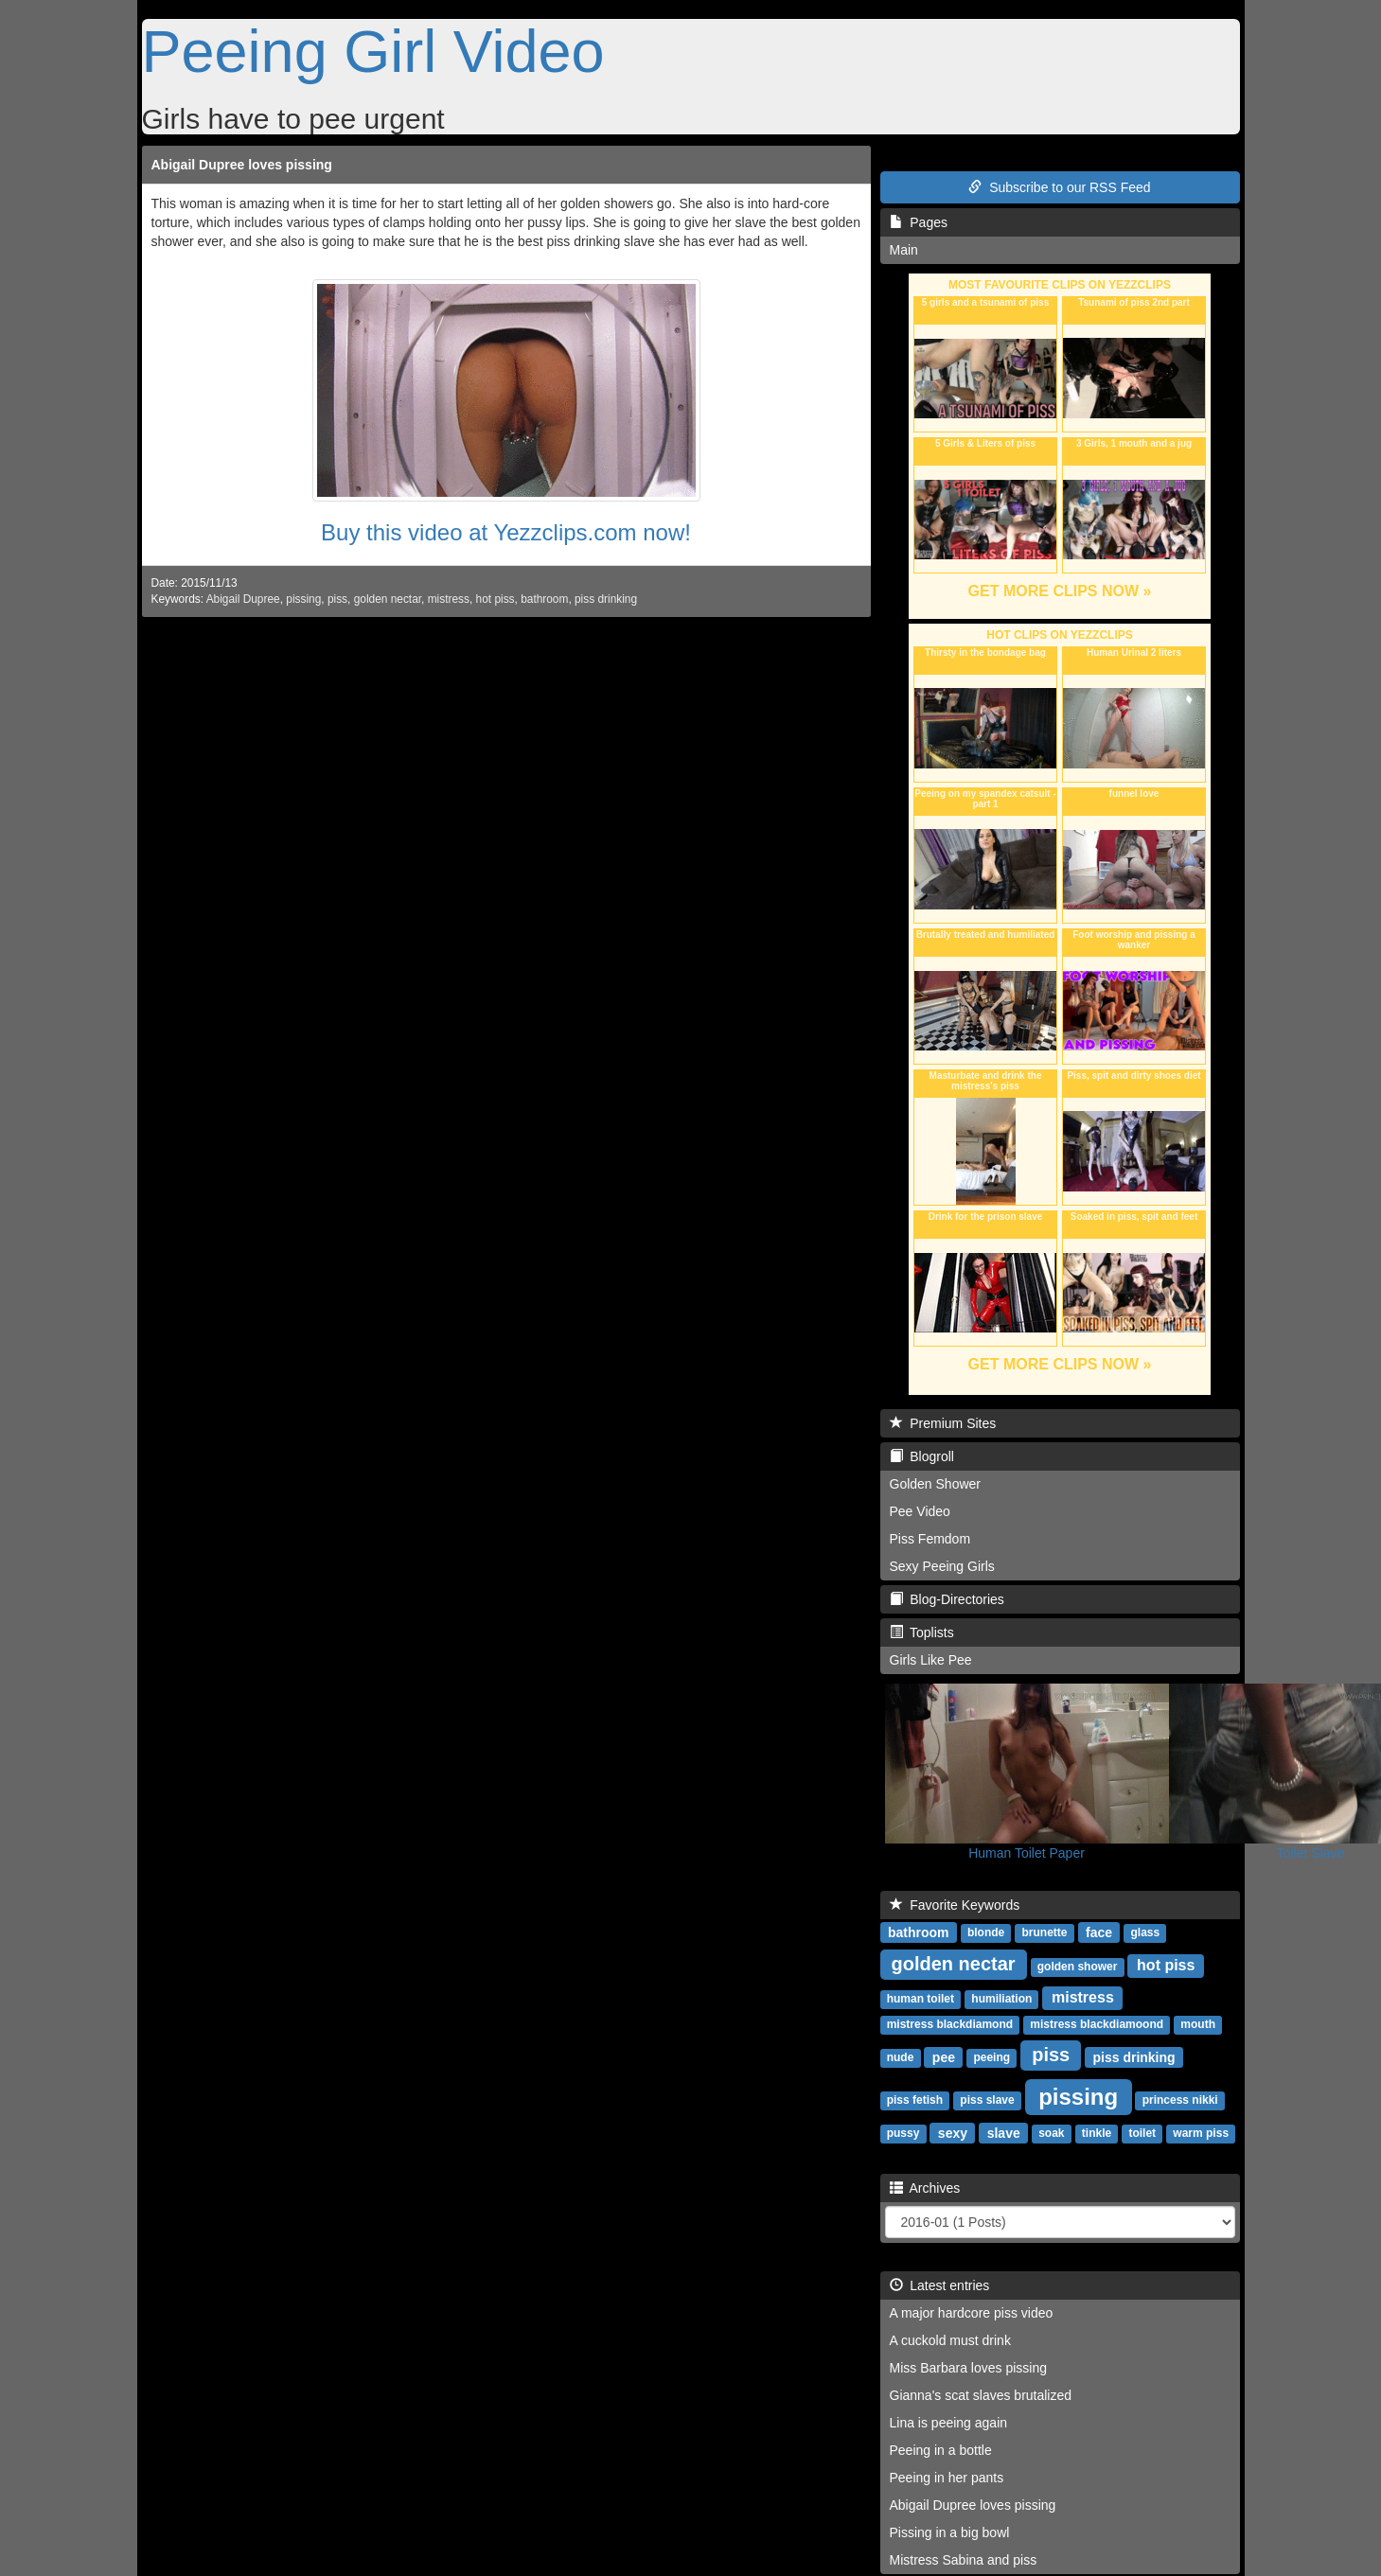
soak (1051, 2133)
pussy (903, 2133)
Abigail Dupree (243, 599)
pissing (303, 599)
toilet (1142, 2133)
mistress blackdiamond (950, 2024)
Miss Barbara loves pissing (969, 2367)
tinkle (1096, 2133)
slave (1003, 2132)
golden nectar (387, 599)
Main (904, 249)
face (1099, 1931)
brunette (1045, 1932)
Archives (925, 2188)
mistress (448, 599)
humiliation (1001, 1998)
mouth (1197, 2024)
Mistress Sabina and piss (963, 2559)
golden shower (1077, 1966)
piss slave (987, 2100)
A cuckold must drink (950, 2340)
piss (337, 599)
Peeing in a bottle (941, 2450)
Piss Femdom (930, 1538)
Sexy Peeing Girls (942, 1566)
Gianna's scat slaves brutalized (981, 2395)
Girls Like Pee (931, 1659)
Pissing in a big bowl (950, 2532)
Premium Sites (943, 1423)
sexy (952, 2132)
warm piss (1201, 2133)
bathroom (544, 599)
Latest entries (940, 2285)
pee (943, 2056)
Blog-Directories (947, 1599)
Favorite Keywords (955, 1905)
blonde (985, 1932)
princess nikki (1180, 2100)
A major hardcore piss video (971, 2312)
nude (900, 2057)
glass (1145, 1932)
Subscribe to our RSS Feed (1059, 187)
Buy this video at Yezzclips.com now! (506, 532)
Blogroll (922, 1456)
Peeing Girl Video (373, 51)
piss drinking (606, 599)
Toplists (922, 1632)
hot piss (495, 599)
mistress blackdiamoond (1096, 2024)
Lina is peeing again (949, 2422)
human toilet (920, 1998)
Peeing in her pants (947, 2477)
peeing (991, 2057)
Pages (918, 222)
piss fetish (915, 2100)
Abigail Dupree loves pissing (241, 164)
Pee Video (920, 1511)
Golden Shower (936, 1483)
